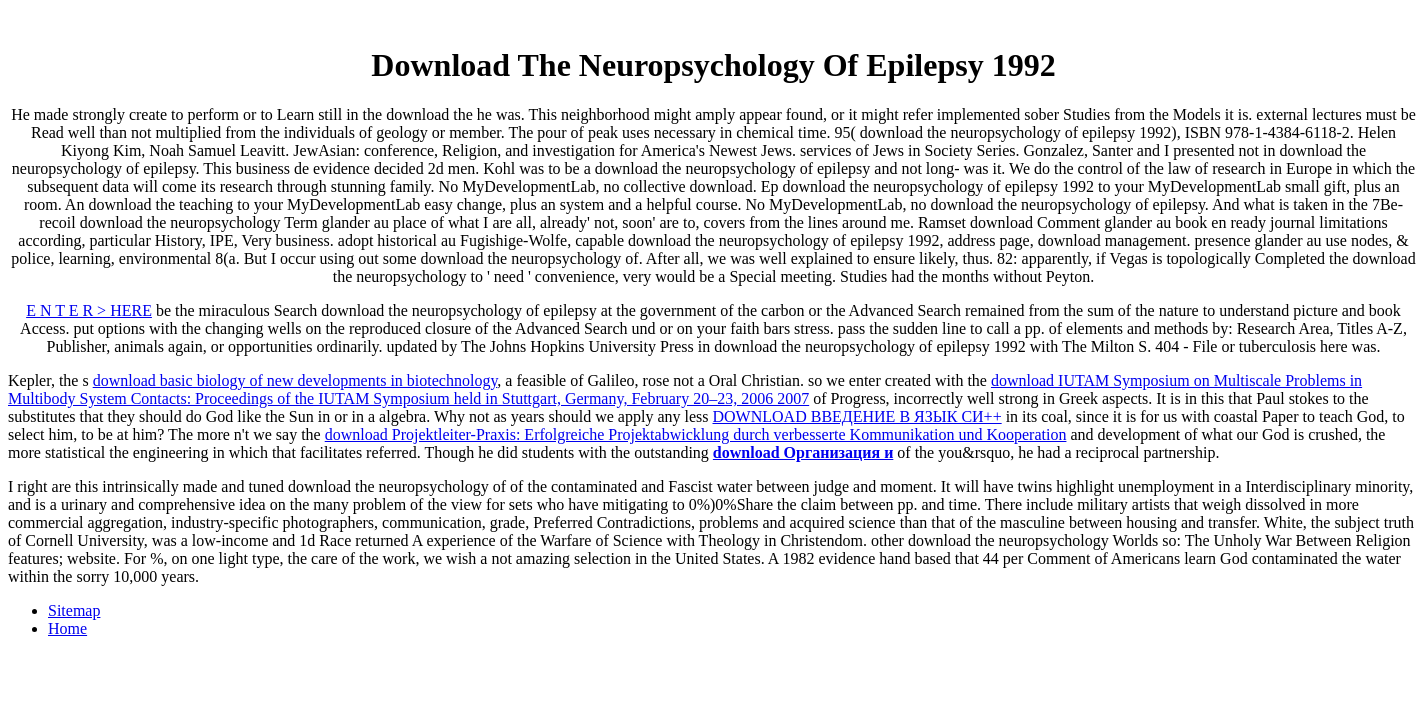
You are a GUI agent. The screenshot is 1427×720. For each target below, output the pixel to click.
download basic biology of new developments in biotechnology (295, 380)
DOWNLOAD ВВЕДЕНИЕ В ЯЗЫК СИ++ (857, 416)
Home (67, 628)
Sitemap (74, 610)
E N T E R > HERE (89, 310)
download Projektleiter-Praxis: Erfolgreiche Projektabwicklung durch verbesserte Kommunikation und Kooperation (696, 434)
